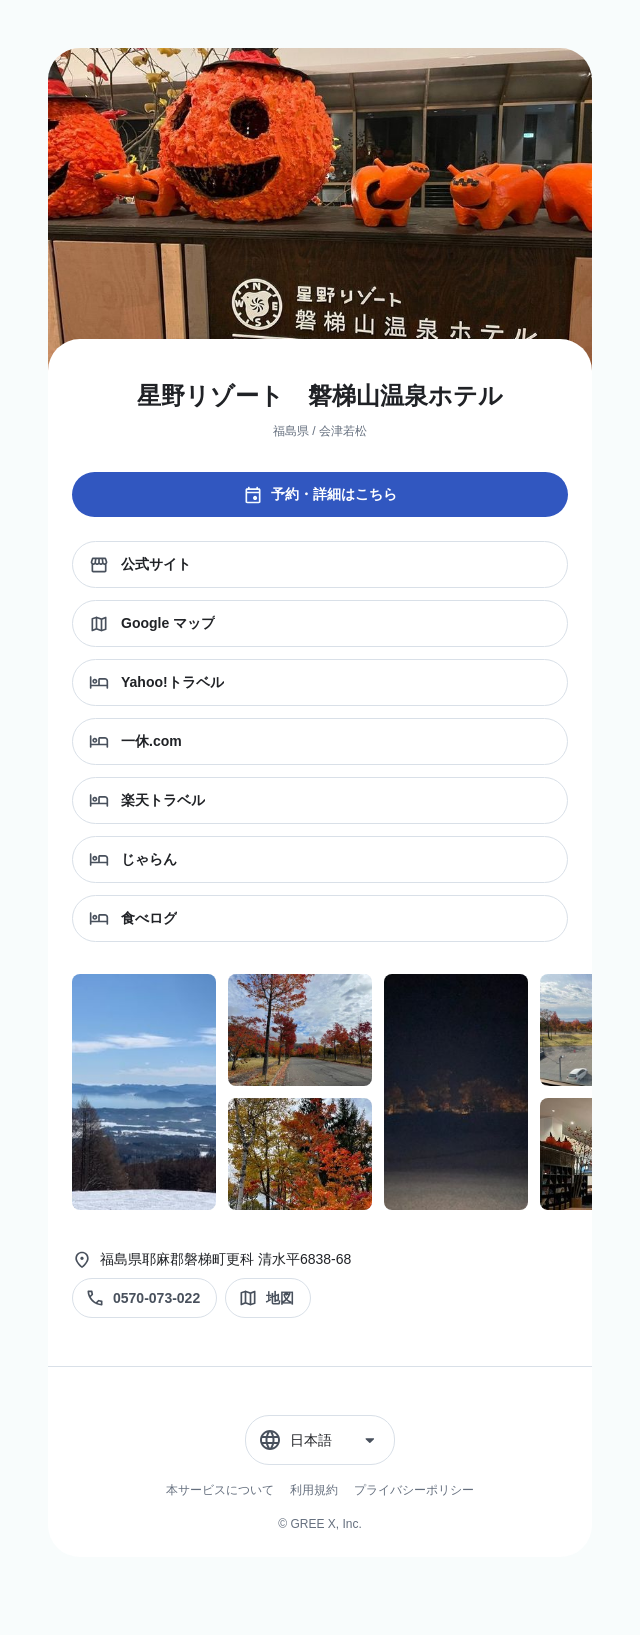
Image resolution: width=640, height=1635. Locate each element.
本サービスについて (220, 1490)
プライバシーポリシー (414, 1490)
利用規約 (314, 1490)
